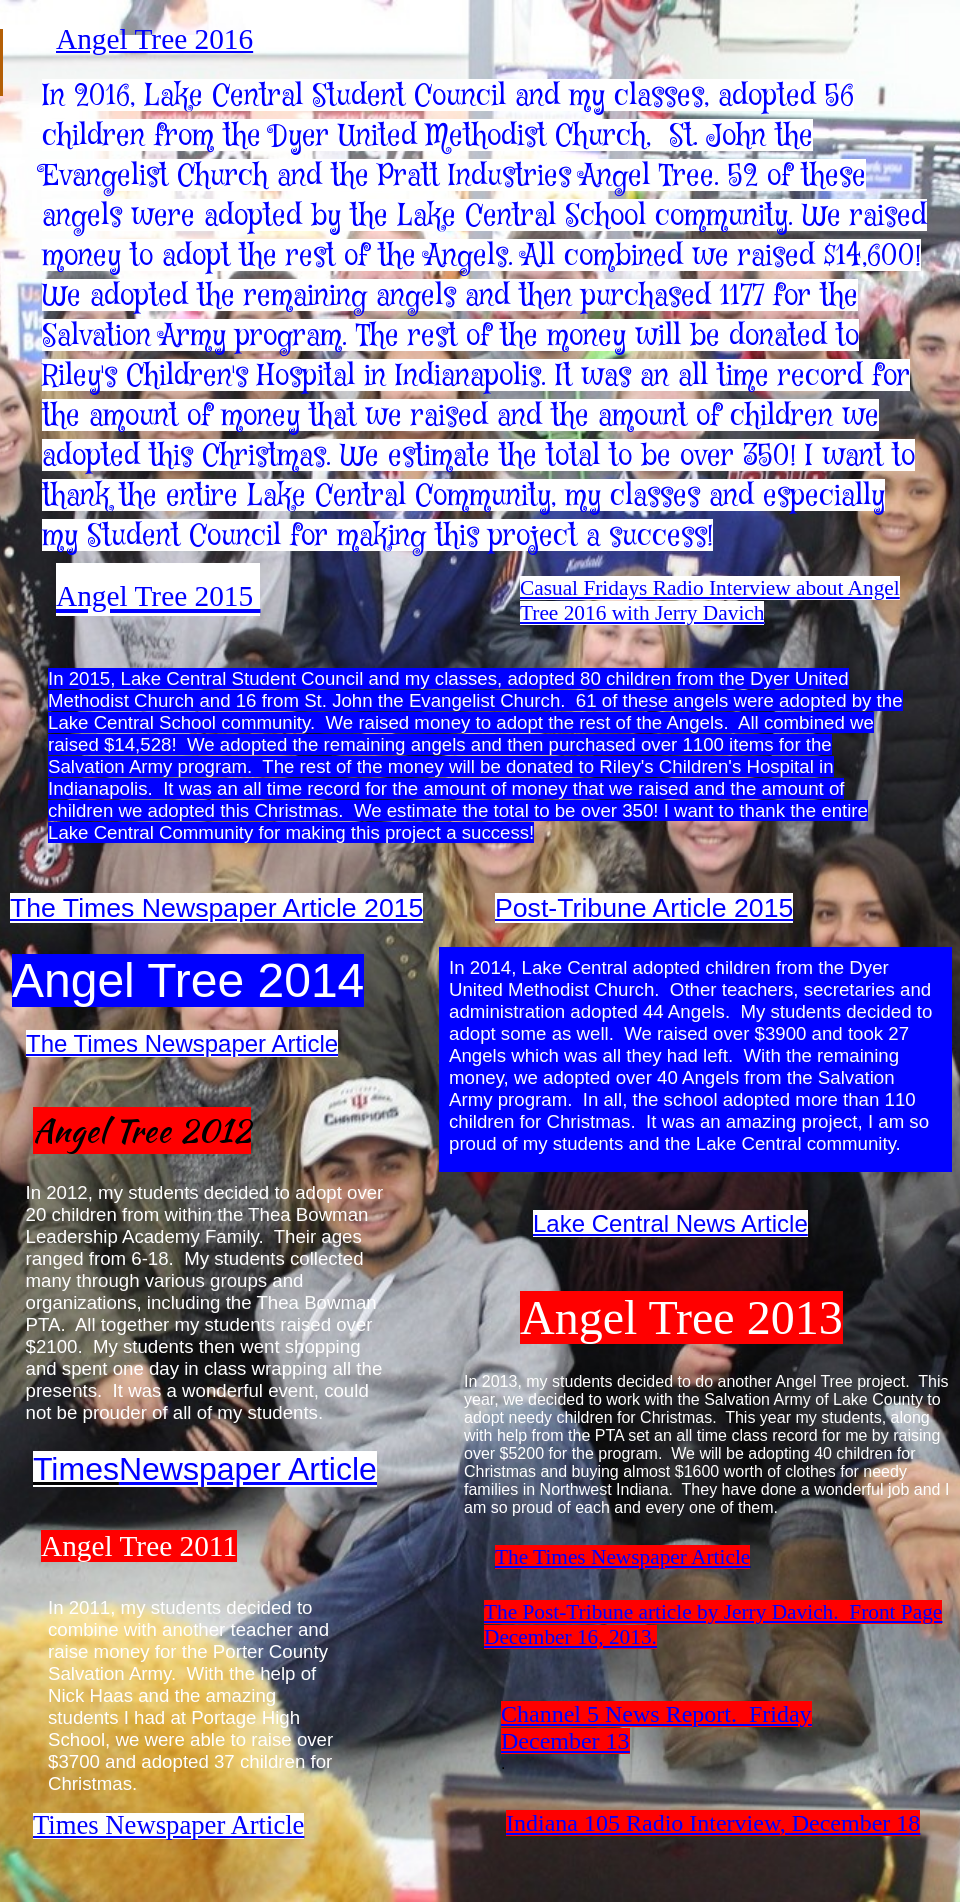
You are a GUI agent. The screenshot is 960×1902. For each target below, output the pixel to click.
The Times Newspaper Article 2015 (216, 908)
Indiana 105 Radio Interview (643, 1823)
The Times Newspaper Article (622, 1557)
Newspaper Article (248, 1469)
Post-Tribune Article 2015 (644, 908)
